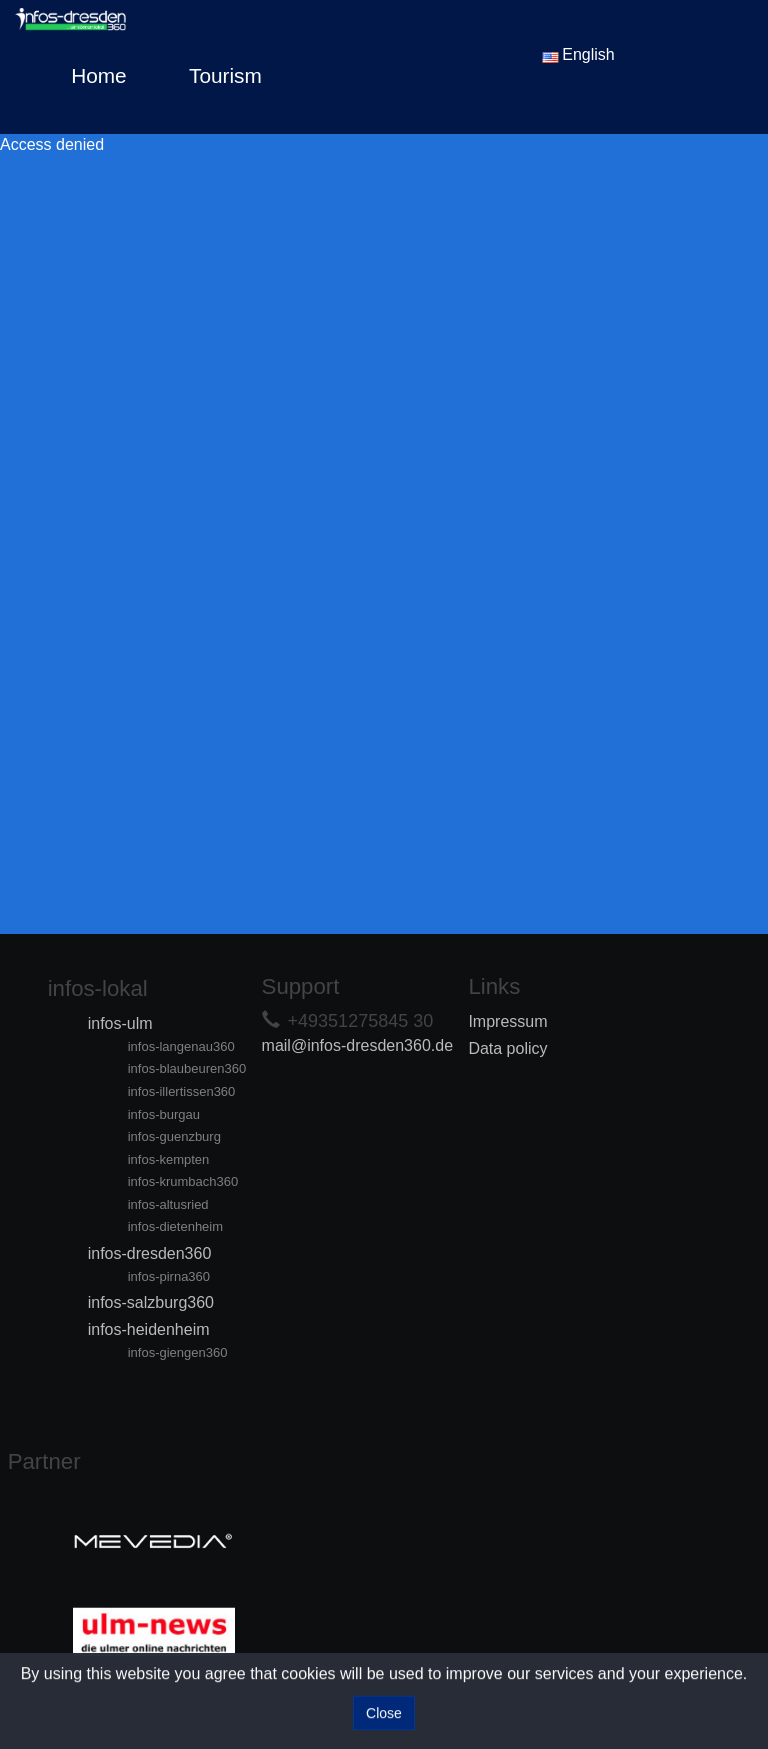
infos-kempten (169, 1159)
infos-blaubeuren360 (187, 1068)
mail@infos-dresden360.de (357, 1045)
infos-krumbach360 (183, 1181)
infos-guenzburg (174, 1136)
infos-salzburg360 (151, 1302)
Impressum (507, 1021)
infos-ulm (120, 1023)
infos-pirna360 (169, 1276)
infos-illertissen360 (182, 1091)
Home (98, 75)
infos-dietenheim (175, 1226)
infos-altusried (168, 1204)
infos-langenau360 (181, 1046)
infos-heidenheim (149, 1329)
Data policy (507, 1048)
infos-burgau (164, 1114)
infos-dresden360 (150, 1253)
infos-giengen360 (178, 1352)
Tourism (225, 75)
